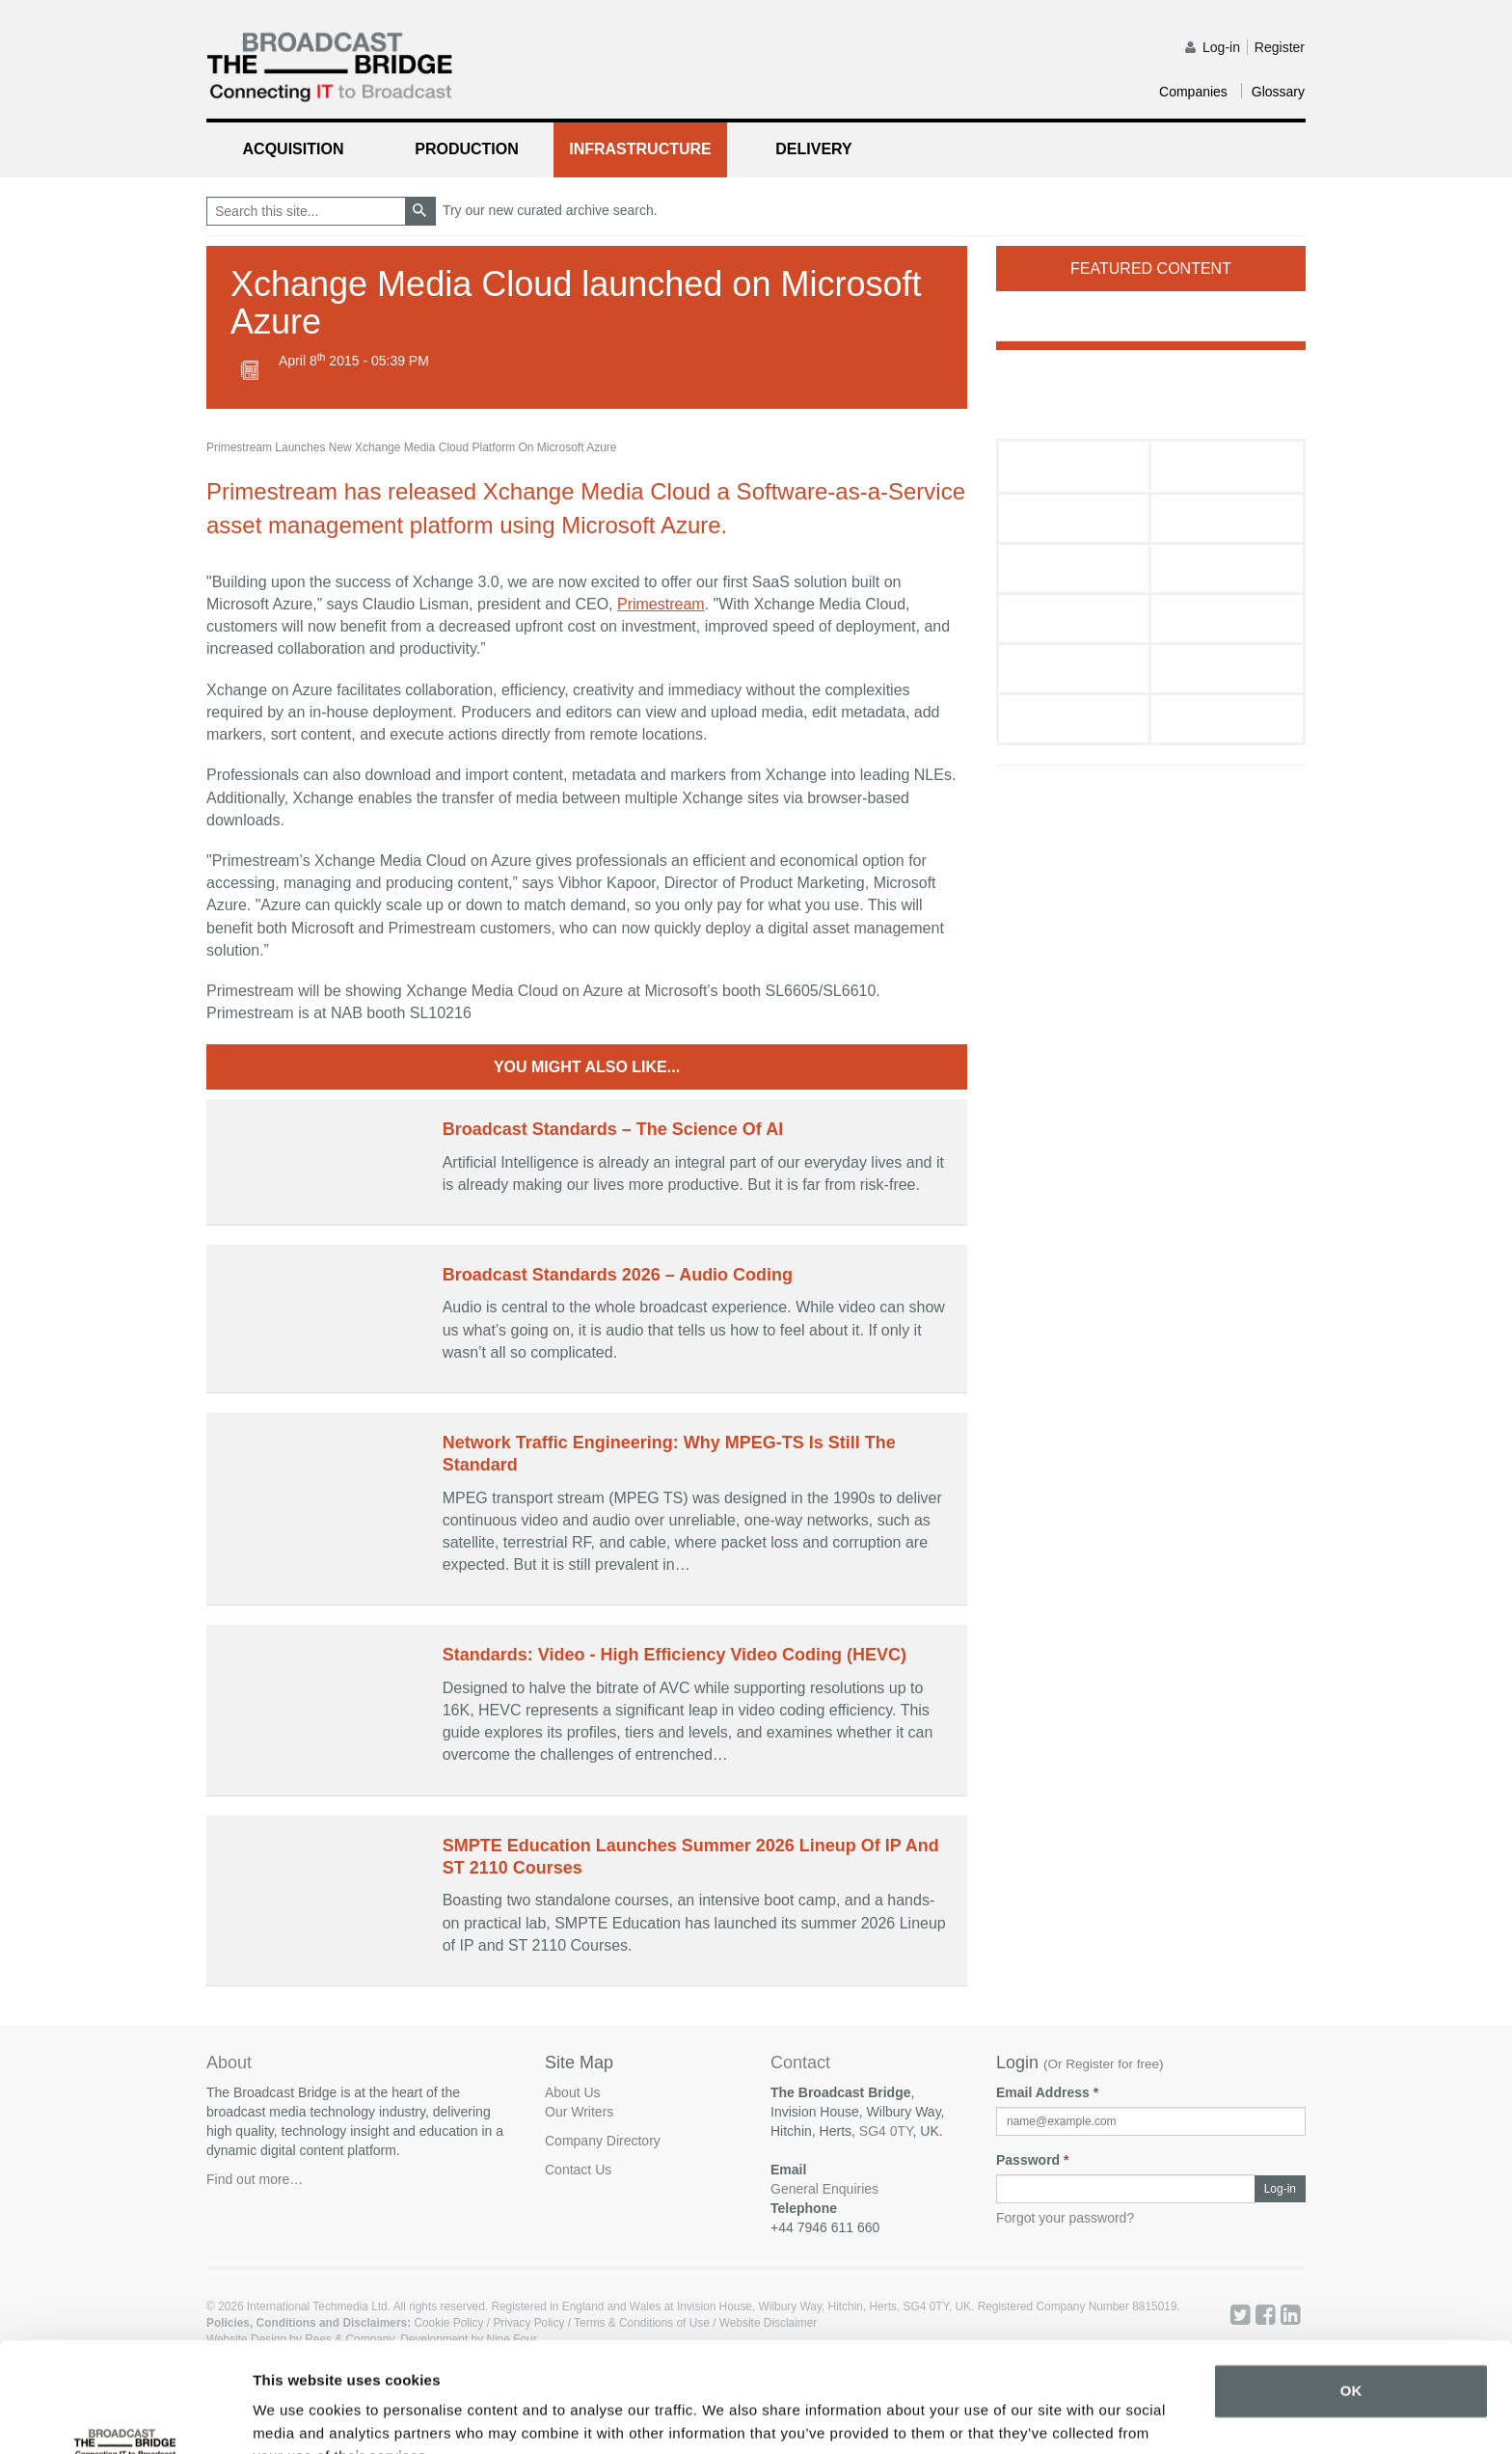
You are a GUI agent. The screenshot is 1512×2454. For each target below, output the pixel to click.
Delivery (813, 149)
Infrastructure (640, 149)
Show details (297, 2416)
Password (1032, 2160)
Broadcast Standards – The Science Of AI (613, 1129)
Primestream (661, 604)
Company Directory (603, 2140)
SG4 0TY (886, 2131)
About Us (573, 2092)
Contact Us (578, 2169)
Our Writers (579, 2111)
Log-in (1221, 47)
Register (1280, 47)
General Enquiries (824, 2189)
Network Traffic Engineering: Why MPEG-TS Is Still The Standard (669, 1453)
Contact (800, 2063)
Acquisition (293, 149)
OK (1351, 2297)
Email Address (1047, 2092)
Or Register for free (1104, 2064)
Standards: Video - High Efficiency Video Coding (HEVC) (674, 1654)
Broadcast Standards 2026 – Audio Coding (618, 1274)
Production (467, 149)
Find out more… (254, 2179)
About (229, 2062)
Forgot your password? (1065, 2217)
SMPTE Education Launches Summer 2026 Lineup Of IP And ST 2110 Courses (691, 1856)
